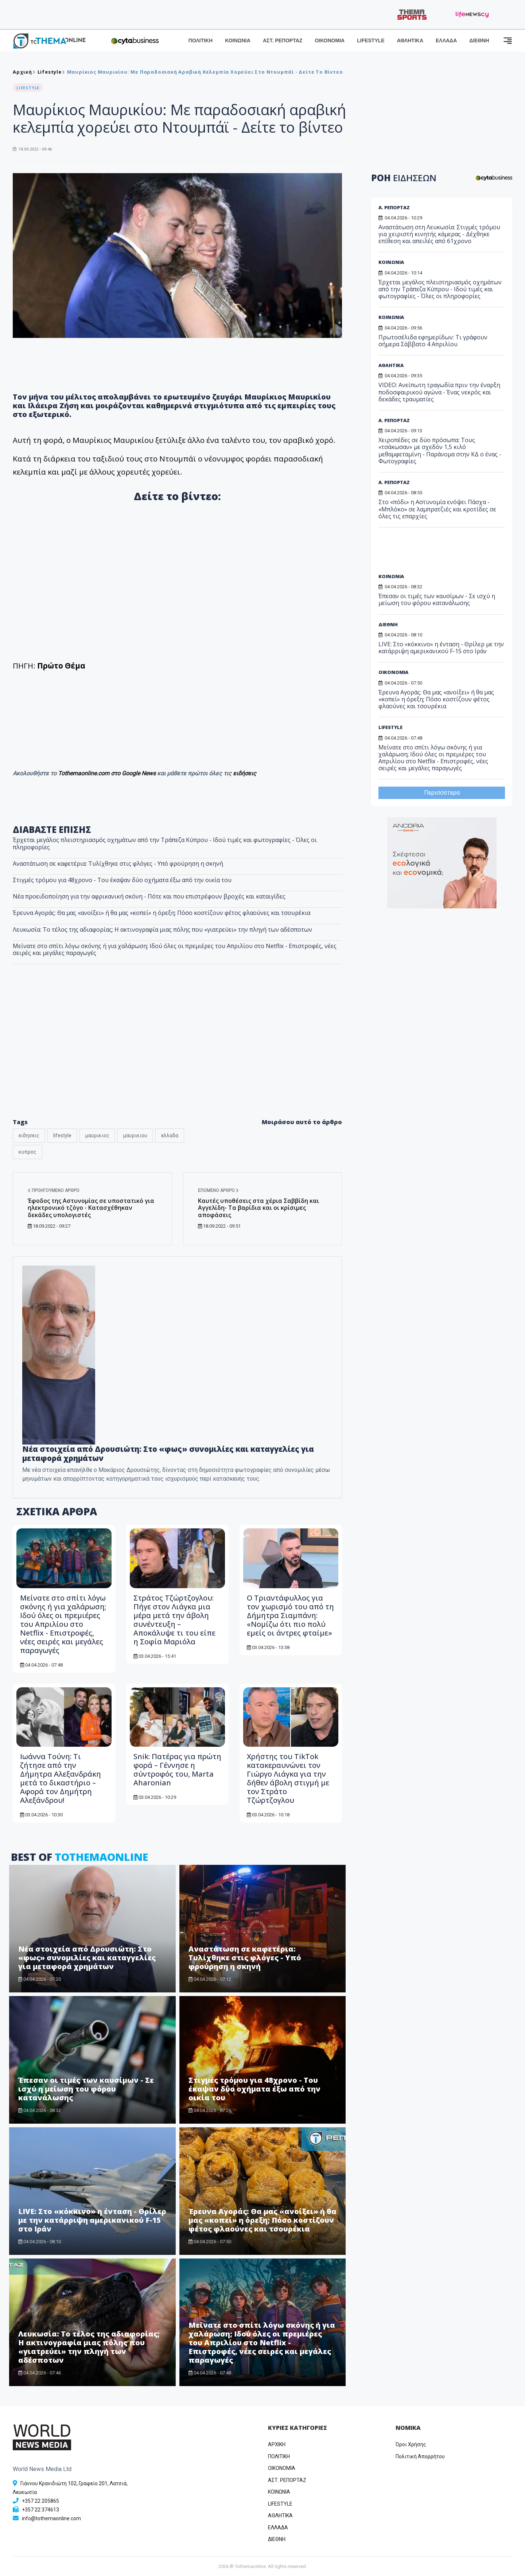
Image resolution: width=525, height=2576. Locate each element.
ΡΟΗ (403, 178)
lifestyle (62, 1135)
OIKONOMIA (281, 2468)
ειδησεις (29, 1135)
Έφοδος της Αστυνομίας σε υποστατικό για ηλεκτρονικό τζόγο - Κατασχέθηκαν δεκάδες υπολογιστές (91, 1208)
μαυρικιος (97, 1135)
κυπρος (27, 1152)
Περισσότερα (442, 792)
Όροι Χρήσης (411, 2444)
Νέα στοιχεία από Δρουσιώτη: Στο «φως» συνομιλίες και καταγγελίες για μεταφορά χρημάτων (168, 1453)
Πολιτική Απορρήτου (420, 2456)
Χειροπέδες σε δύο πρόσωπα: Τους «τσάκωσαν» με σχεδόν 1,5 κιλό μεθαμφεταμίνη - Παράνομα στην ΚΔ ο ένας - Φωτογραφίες (439, 450)
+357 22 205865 (40, 2501)
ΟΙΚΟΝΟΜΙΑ (330, 40)
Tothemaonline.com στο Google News (107, 773)
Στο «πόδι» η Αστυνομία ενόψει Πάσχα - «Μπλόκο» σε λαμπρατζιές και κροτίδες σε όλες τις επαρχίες (437, 509)
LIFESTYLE (370, 40)
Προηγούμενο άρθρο (53, 1190)
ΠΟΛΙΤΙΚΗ (200, 40)
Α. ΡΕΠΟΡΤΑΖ (394, 207)
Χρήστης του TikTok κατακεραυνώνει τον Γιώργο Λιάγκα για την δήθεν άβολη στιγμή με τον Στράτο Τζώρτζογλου (288, 1778)
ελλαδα (169, 1135)
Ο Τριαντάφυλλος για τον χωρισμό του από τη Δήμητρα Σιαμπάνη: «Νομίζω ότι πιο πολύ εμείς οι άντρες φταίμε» (290, 1615)
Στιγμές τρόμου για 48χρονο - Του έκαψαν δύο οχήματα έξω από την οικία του (122, 880)
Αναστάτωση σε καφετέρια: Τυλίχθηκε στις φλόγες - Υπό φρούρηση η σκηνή (118, 864)
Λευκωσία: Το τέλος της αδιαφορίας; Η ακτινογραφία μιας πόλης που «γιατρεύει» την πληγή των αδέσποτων (162, 929)
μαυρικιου (135, 1135)
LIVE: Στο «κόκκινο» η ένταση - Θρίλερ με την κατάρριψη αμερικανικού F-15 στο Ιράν (92, 2220)
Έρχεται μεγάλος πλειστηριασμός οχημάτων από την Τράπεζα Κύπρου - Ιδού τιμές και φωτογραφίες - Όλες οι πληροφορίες (165, 843)
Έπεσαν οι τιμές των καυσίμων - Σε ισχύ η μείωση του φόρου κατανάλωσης (86, 2089)
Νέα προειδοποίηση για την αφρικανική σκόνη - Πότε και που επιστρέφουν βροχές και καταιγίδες (149, 896)
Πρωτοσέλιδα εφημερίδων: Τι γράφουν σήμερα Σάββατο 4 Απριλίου (432, 340)
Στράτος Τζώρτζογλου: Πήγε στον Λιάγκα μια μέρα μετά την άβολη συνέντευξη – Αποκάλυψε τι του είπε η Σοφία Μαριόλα (174, 1619)
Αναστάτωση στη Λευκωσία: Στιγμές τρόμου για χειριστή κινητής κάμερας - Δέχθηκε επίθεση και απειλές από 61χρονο (439, 234)
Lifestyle (50, 72)
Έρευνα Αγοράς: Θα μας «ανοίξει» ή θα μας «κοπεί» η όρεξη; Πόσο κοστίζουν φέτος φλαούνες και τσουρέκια (161, 913)
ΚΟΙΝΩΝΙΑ (237, 40)
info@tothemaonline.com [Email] (51, 2518)
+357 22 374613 (40, 2510)
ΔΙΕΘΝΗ (479, 40)
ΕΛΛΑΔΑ (446, 40)
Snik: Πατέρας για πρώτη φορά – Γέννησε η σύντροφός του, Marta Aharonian (177, 1769)
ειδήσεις (244, 773)
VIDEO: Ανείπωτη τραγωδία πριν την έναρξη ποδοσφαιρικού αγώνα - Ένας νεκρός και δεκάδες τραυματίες (439, 392)
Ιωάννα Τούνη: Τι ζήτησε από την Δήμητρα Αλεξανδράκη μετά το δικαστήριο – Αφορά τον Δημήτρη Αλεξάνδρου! (60, 1778)
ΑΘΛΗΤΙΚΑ (410, 40)
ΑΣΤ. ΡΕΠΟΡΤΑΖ (283, 40)
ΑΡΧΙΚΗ (276, 2444)
